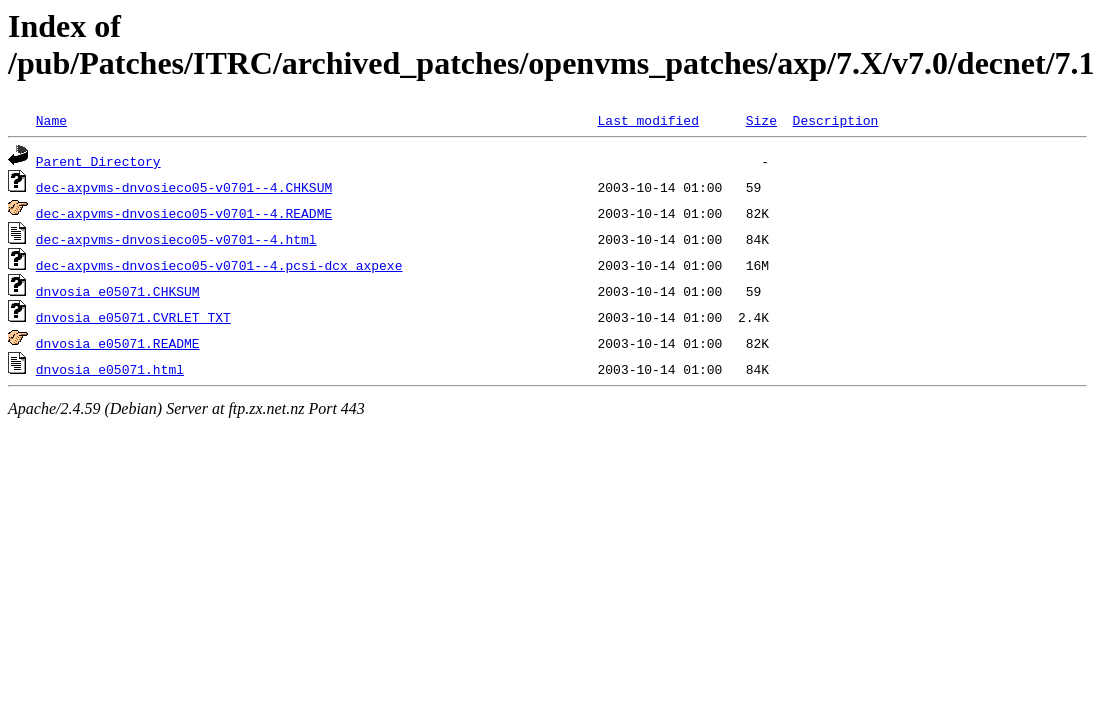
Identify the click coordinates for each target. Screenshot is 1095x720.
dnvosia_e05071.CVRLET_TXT (133, 317)
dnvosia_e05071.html (110, 369)
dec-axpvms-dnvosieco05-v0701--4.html (176, 239)
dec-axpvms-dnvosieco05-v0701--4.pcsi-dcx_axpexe (219, 265)
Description (835, 120)
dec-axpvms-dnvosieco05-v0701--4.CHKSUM (184, 187)
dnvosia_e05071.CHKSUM (118, 291)
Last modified (647, 120)
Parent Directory (98, 161)
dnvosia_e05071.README (118, 343)
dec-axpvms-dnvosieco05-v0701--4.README (184, 213)
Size (761, 120)
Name (51, 120)
